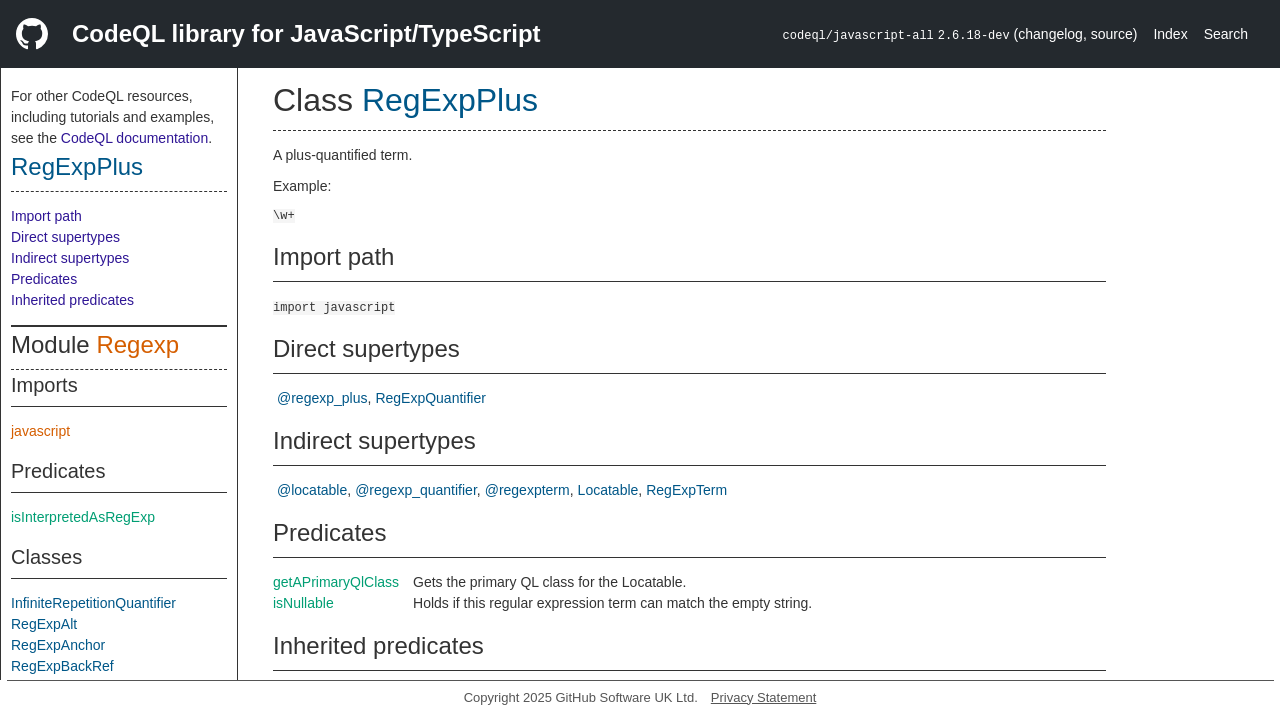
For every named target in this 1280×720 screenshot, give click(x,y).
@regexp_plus (322, 398)
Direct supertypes (65, 237)
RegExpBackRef (62, 666)
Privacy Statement (764, 697)
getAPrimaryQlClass (336, 582)
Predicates (44, 279)
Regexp (137, 344)
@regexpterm (527, 490)
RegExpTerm (686, 490)
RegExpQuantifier (430, 398)
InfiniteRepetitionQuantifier (93, 603)
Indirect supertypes (70, 258)
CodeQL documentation (134, 138)
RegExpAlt (44, 624)
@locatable (312, 490)
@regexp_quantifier (416, 490)
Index (1170, 34)
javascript (40, 431)
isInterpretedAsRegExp (83, 517)
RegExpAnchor (58, 645)
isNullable (303, 603)
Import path (46, 216)
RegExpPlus (77, 166)
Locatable (608, 490)
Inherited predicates (72, 300)
